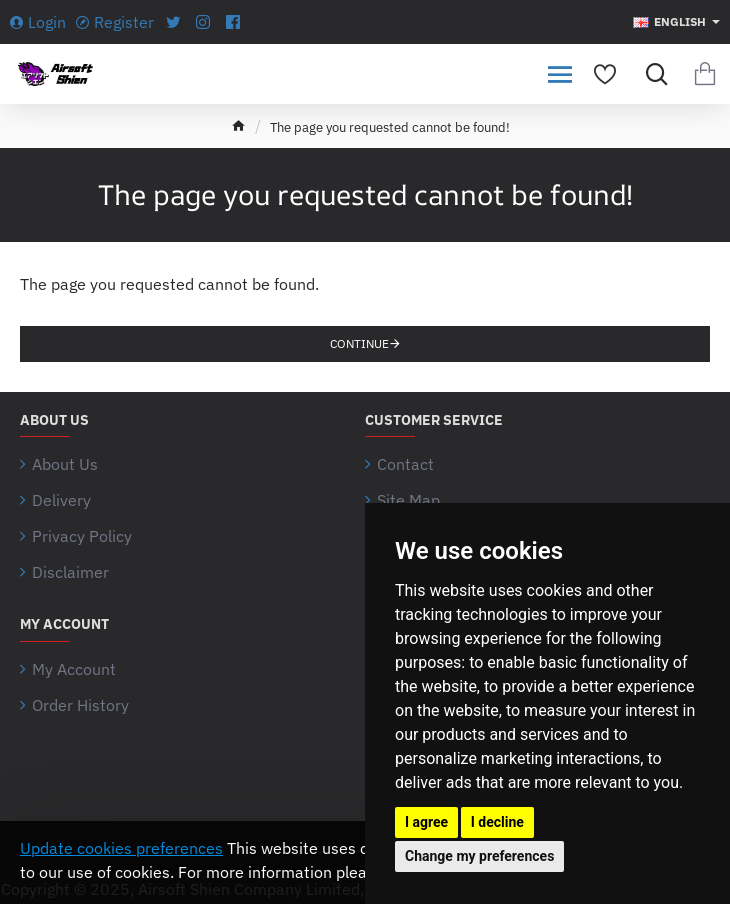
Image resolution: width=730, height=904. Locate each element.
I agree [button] (426, 822)
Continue (359, 343)
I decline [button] (497, 822)
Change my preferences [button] (479, 856)
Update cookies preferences (121, 848)
